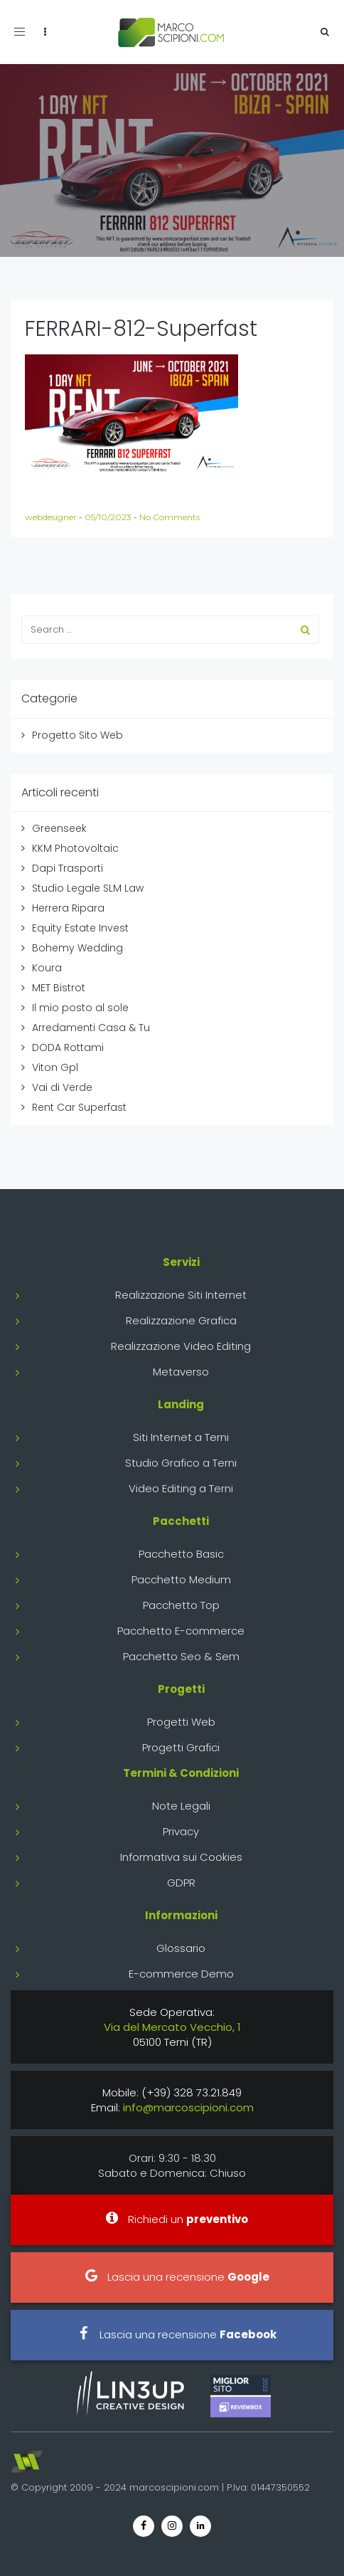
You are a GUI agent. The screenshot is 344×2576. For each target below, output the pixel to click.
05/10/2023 (109, 517)
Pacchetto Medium (181, 1579)
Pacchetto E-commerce (180, 1630)
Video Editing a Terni (181, 1488)
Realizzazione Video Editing (181, 1346)
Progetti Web (181, 1721)
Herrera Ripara (68, 908)
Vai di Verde (62, 1087)
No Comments (169, 517)
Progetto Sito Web (77, 735)
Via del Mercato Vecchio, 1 (172, 2027)
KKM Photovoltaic (75, 848)
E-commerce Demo (181, 1973)
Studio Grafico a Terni (181, 1462)
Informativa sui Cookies (181, 1856)
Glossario (180, 1948)
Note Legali (181, 1805)
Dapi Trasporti (67, 868)
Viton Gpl (55, 1067)
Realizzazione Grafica (181, 1320)
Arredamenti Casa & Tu (91, 1027)
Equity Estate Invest (80, 928)
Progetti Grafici (181, 1747)
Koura (47, 968)
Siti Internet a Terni (181, 1437)
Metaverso (181, 1371)
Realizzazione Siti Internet (181, 1294)
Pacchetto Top (181, 1605)
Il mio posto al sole (80, 1008)
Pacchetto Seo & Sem (181, 1656)
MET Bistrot (58, 988)
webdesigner (52, 517)
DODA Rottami (68, 1047)
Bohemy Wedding (77, 948)
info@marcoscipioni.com (188, 2107)
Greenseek (59, 828)
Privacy (181, 1831)
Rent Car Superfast (79, 1107)
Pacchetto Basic (181, 1553)
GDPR (181, 1882)
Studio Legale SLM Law (88, 888)
